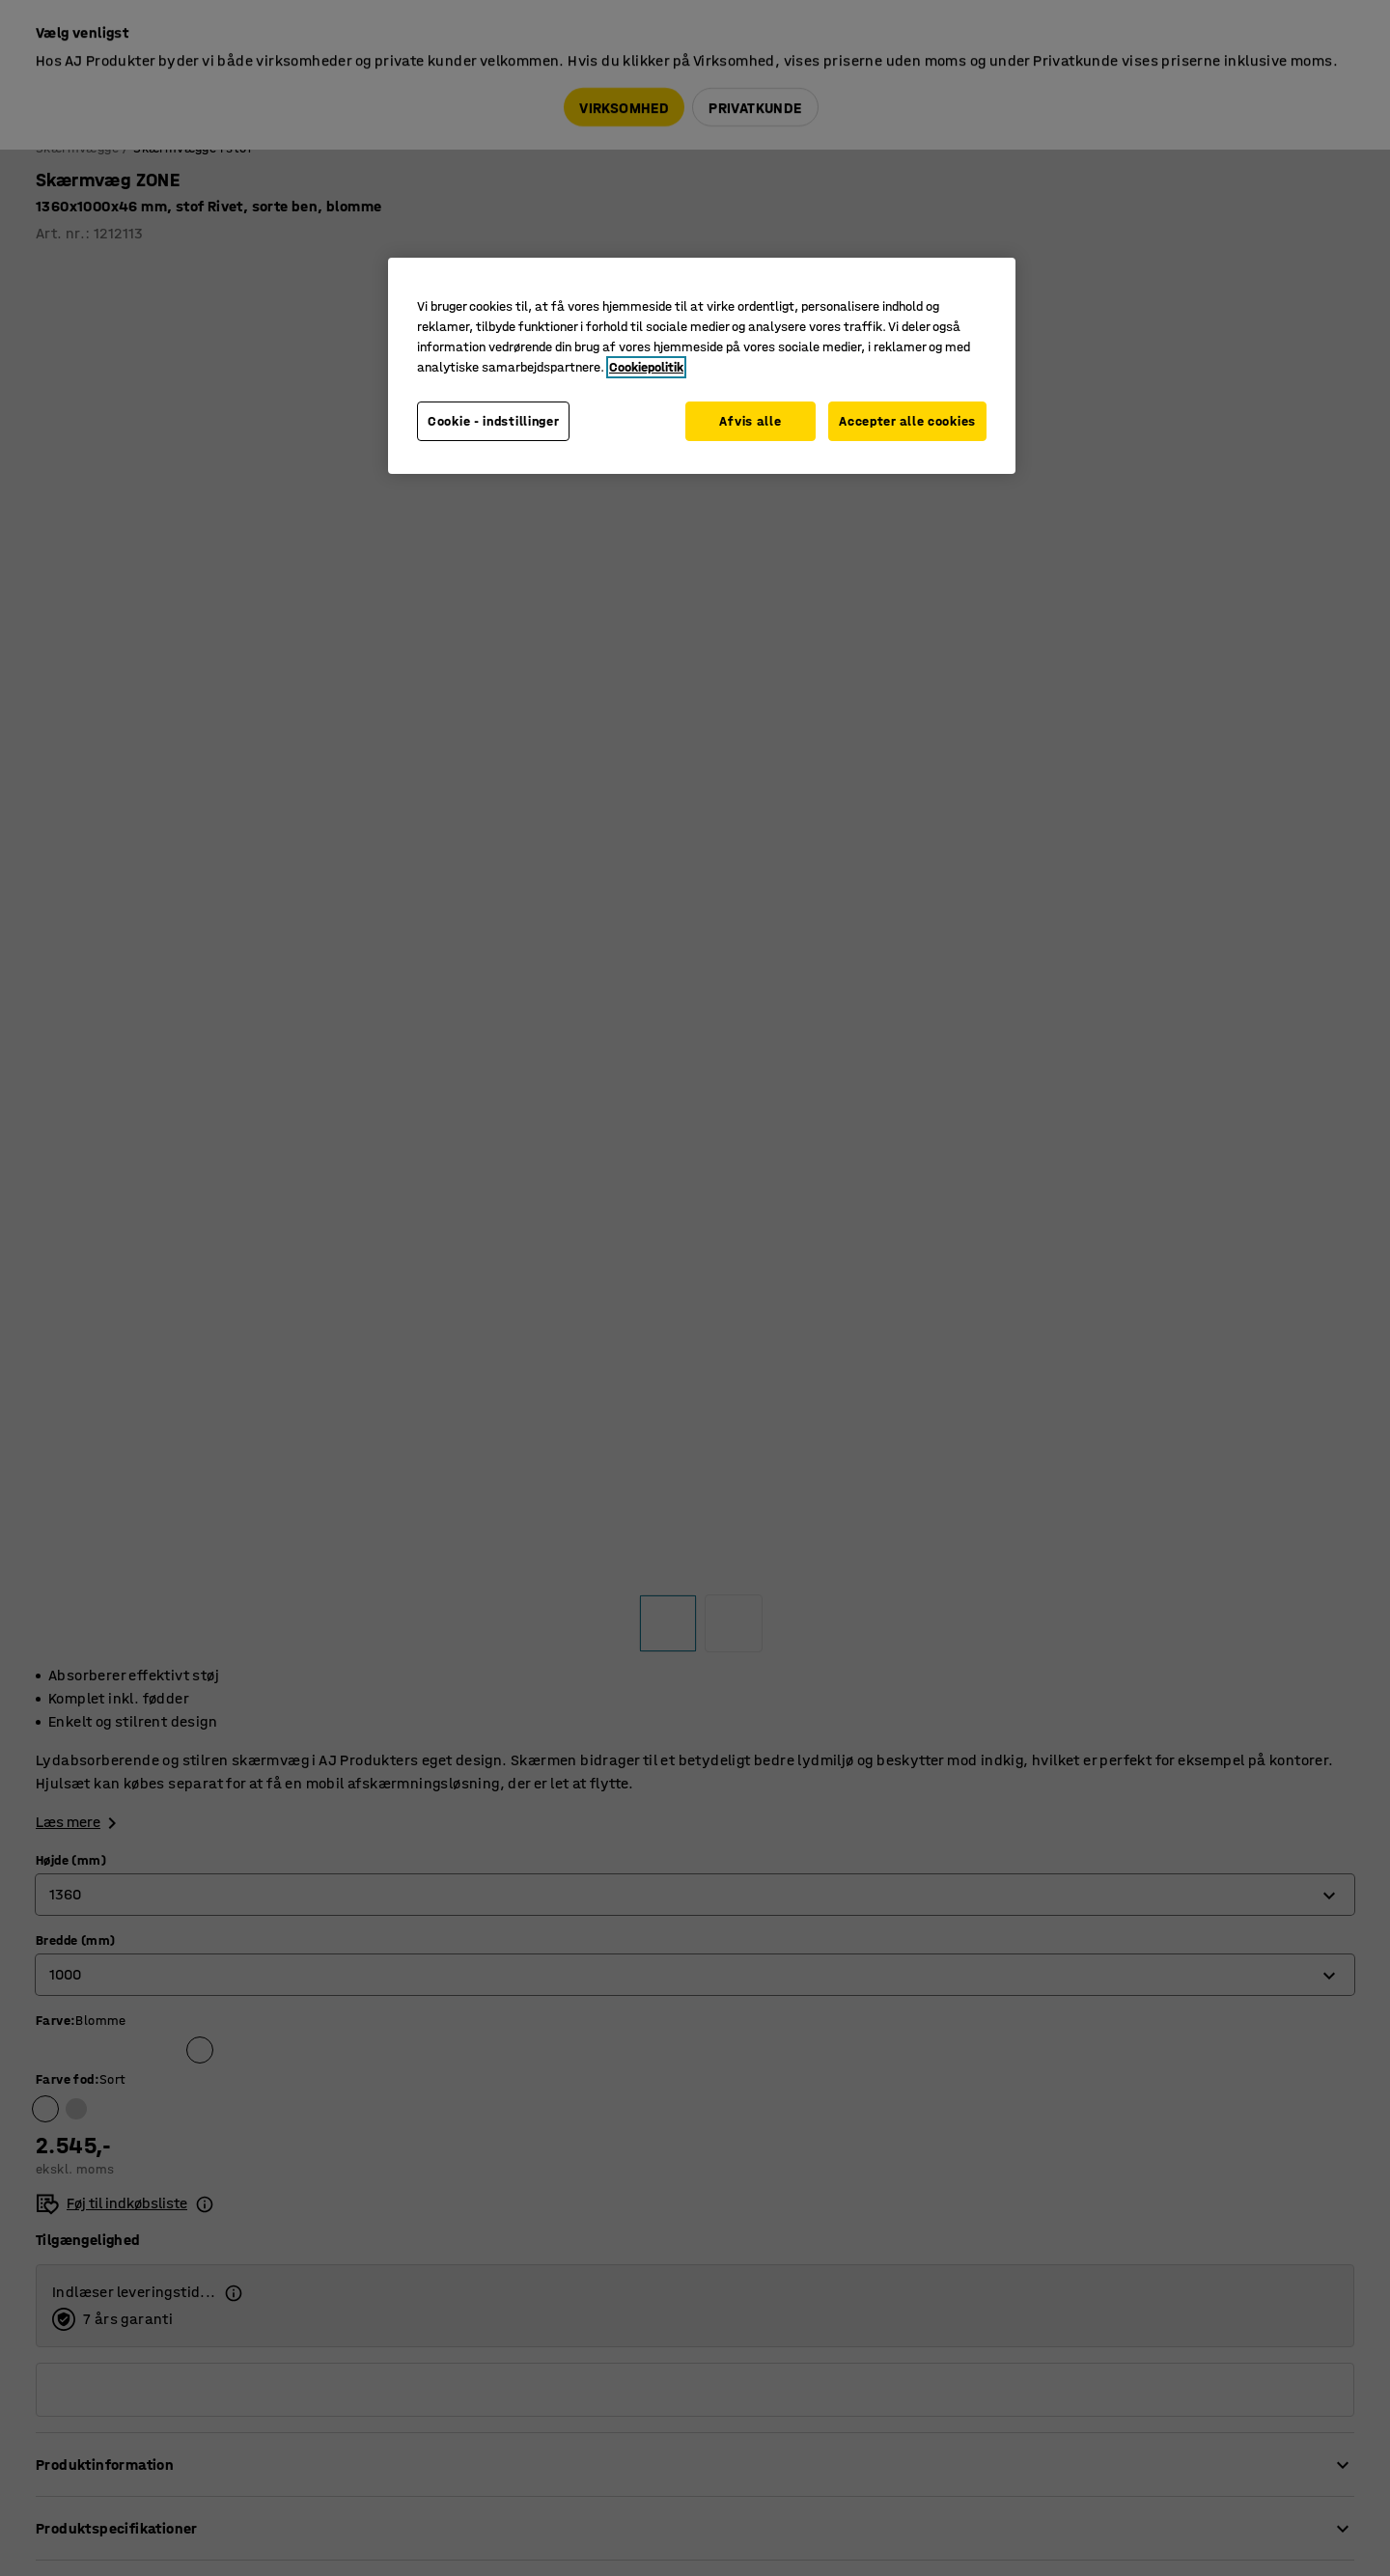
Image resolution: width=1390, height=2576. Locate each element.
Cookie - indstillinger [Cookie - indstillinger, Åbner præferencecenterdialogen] (493, 421)
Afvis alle (747, 421)
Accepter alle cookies (907, 421)
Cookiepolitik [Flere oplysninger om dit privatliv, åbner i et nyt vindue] (646, 367)
